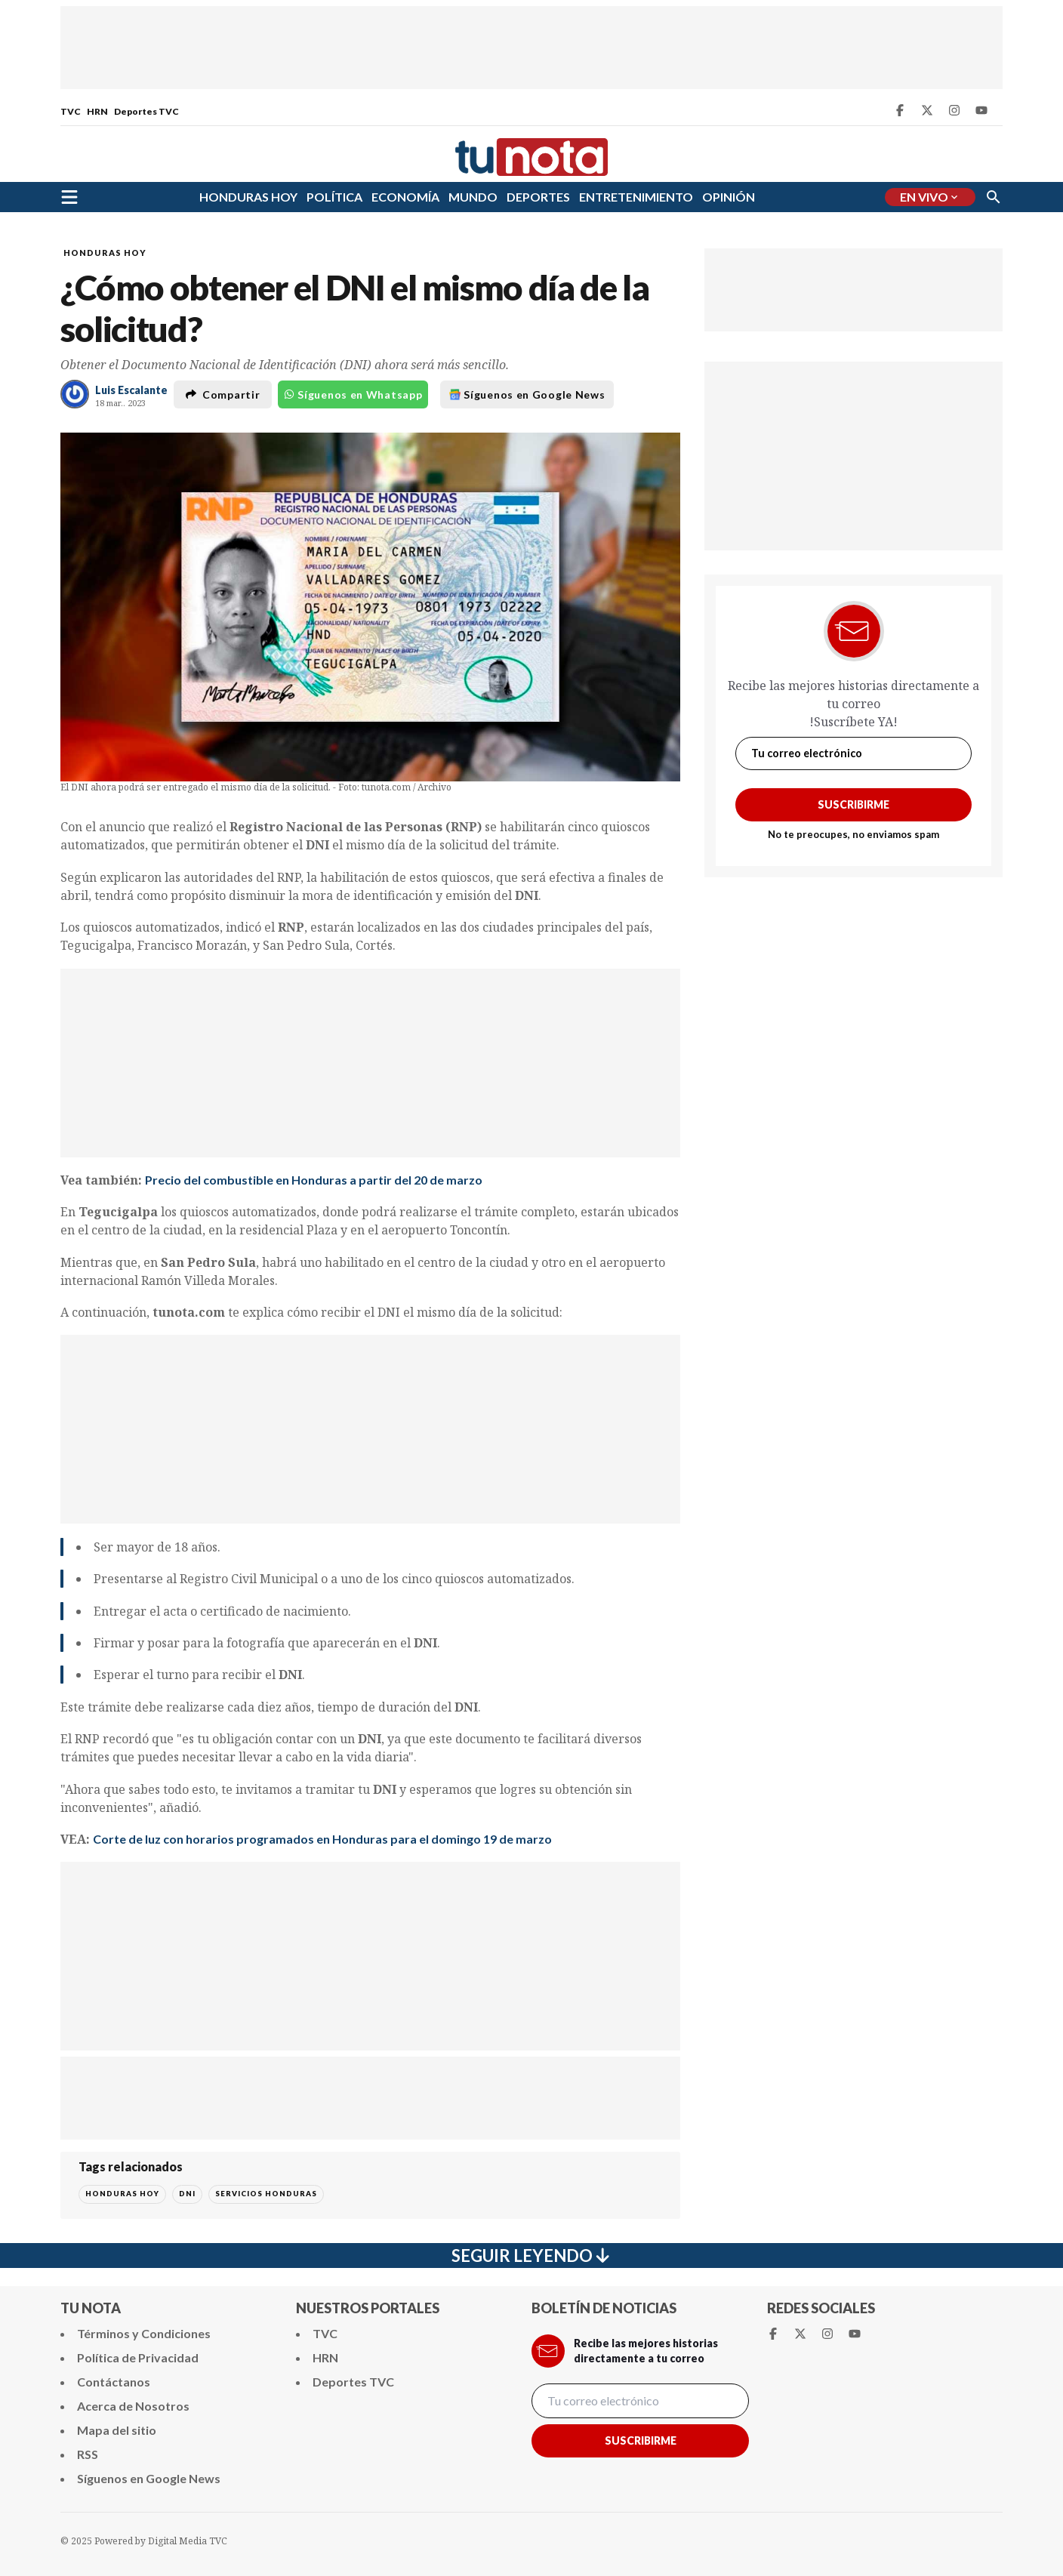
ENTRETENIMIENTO (636, 197)
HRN (97, 111)
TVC (70, 111)
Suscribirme (853, 804)
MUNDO (473, 197)
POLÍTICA (334, 197)
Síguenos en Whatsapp (353, 394)
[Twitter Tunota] (927, 110)
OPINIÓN (728, 197)
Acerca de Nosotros (133, 2406)
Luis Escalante (131, 390)
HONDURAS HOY (248, 197)
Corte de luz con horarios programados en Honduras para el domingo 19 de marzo (322, 1839)
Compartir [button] (223, 394)
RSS (87, 2454)
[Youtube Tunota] (981, 110)
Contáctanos (113, 2381)
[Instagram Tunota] (954, 110)
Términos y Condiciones (144, 2333)
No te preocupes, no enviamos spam (853, 834)
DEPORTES (538, 197)
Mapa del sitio (116, 2430)
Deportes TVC (146, 111)
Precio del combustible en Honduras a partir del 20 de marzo (313, 1179)
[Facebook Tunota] (900, 110)
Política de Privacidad (138, 2357)
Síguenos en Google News (527, 394)
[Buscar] (993, 197)
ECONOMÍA (405, 197)
